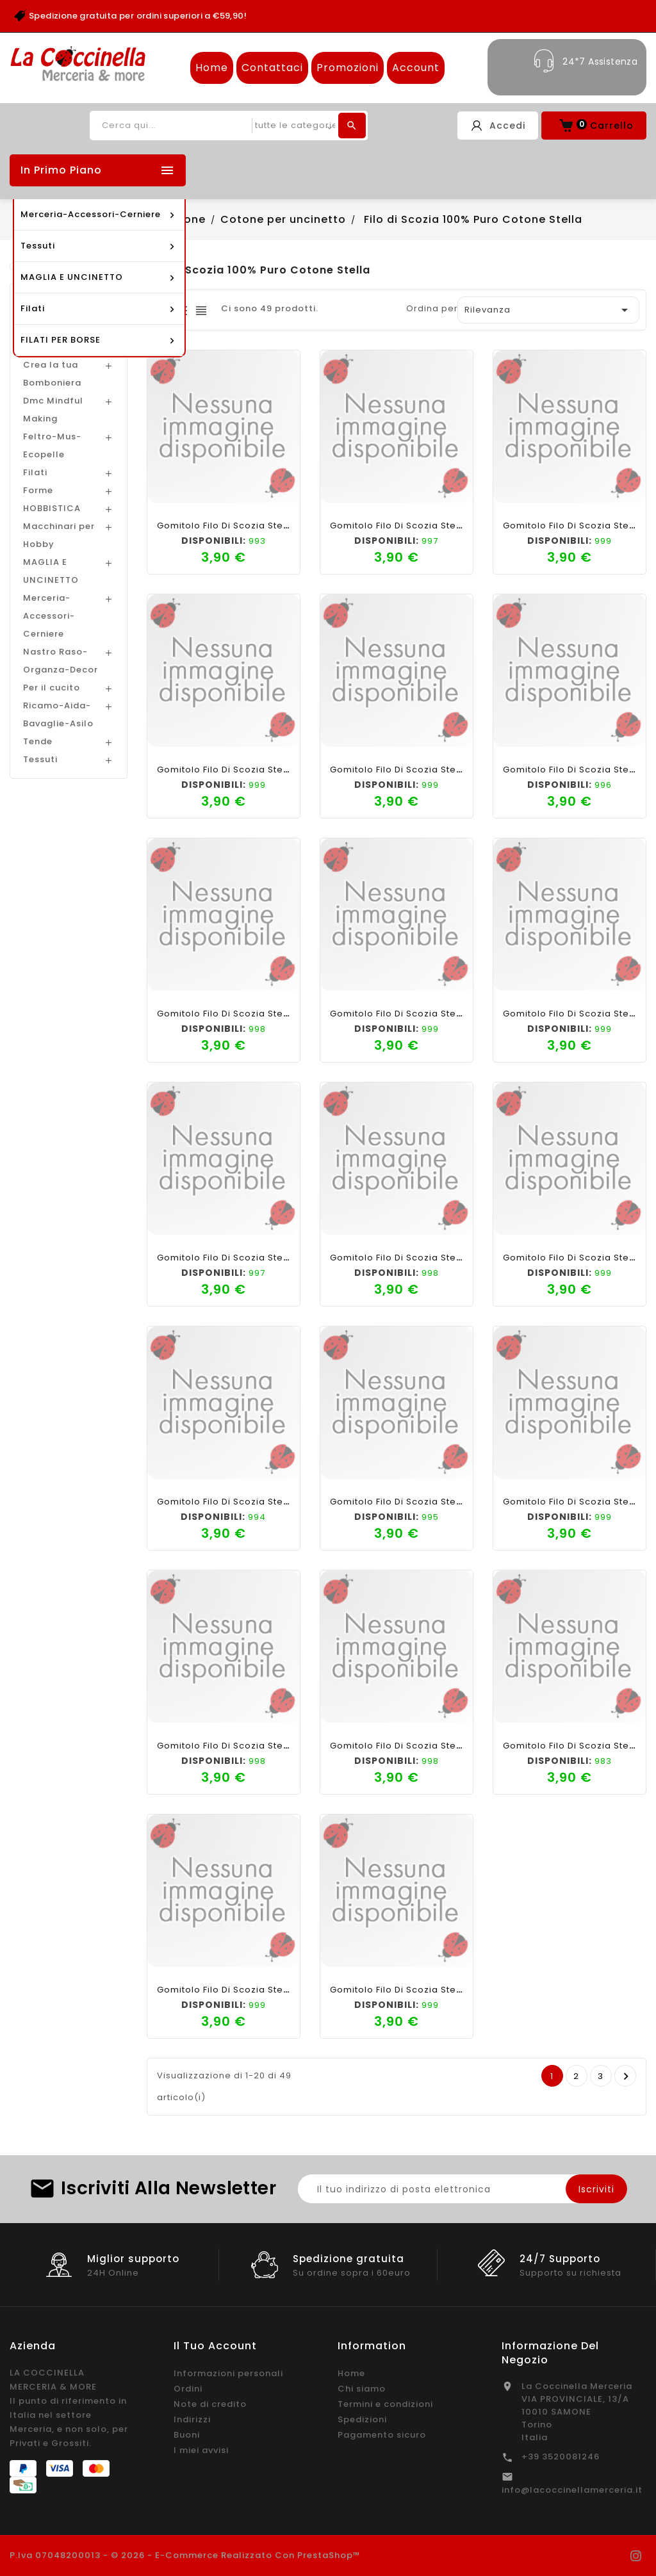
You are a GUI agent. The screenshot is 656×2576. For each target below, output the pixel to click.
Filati (35, 472)
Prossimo (626, 2076)
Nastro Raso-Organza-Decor (60, 661)
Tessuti (40, 759)
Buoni (187, 2435)
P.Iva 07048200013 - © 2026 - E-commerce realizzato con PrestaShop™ (185, 2555)
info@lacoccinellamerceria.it (572, 2490)
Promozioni (347, 67)
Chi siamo (362, 2389)
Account (415, 67)
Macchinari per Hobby (59, 535)
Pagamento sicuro (382, 2435)
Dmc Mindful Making (53, 410)
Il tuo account (215, 2345)
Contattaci (272, 67)
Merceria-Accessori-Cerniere (49, 616)
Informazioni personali (228, 2373)
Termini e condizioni (385, 2404)
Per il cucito (51, 687)
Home (211, 67)
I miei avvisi (201, 2450)
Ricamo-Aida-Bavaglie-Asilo (58, 714)
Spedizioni (362, 2419)
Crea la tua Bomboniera (52, 374)
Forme (38, 490)
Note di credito (210, 2404)
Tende (38, 741)
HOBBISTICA (52, 508)
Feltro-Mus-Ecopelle (52, 445)
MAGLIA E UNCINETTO (51, 571)
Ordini (188, 2389)
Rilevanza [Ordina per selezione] (548, 310)
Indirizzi (192, 2419)
